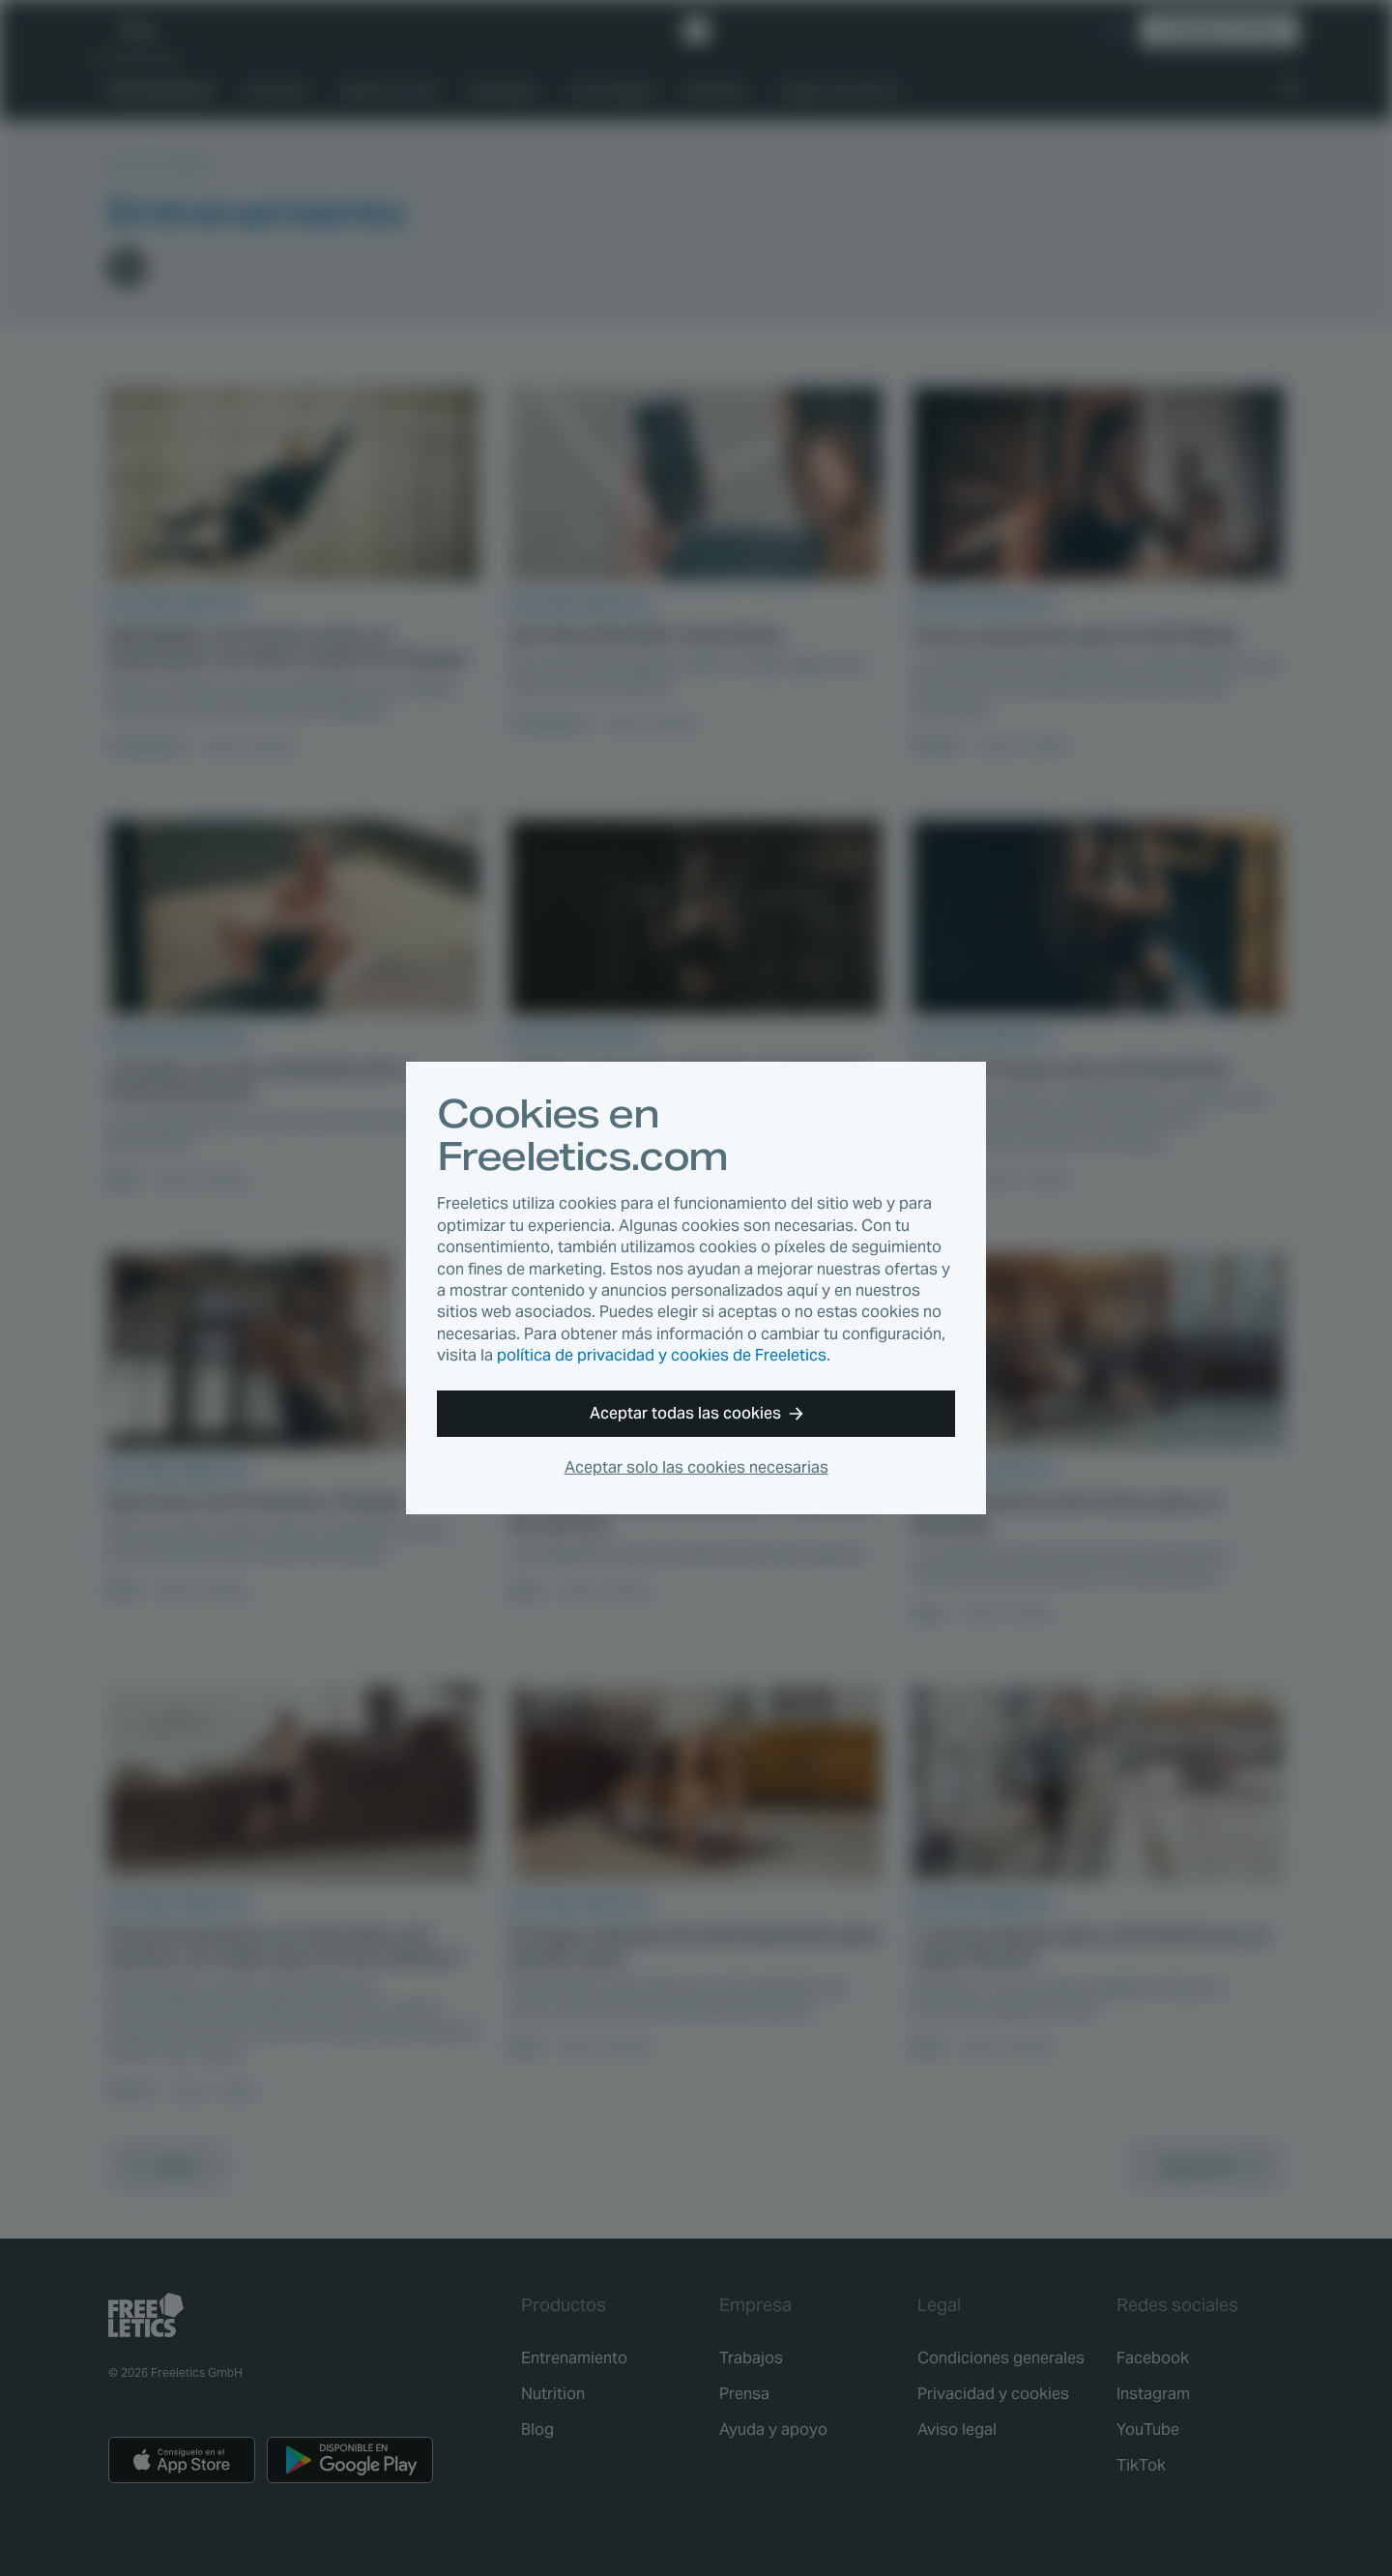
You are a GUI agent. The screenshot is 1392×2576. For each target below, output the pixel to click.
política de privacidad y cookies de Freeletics (661, 1355)
